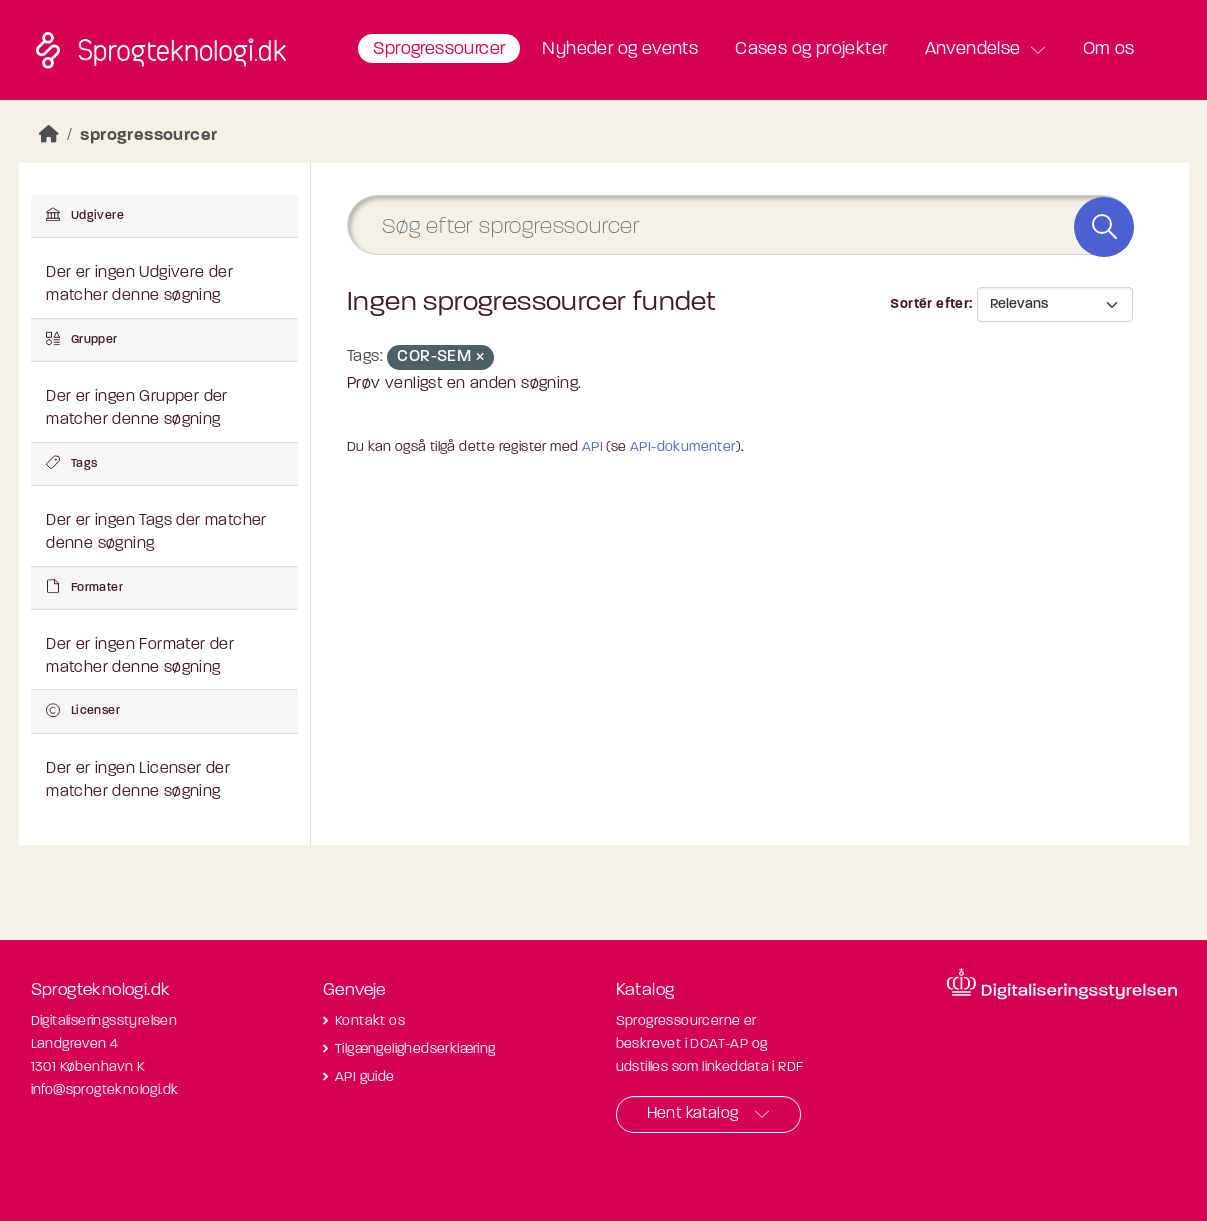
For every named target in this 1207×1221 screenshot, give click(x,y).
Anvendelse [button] (973, 49)
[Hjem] (49, 135)
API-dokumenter (683, 447)
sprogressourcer (148, 135)
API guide (365, 1077)
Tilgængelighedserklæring (415, 1049)
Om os (1109, 49)
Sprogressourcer (439, 49)
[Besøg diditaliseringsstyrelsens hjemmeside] (1062, 984)
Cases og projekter (811, 49)
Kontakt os (370, 1021)
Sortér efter (929, 304)
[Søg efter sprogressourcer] (740, 225)
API (592, 447)
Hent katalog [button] (693, 1114)
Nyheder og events (620, 49)
